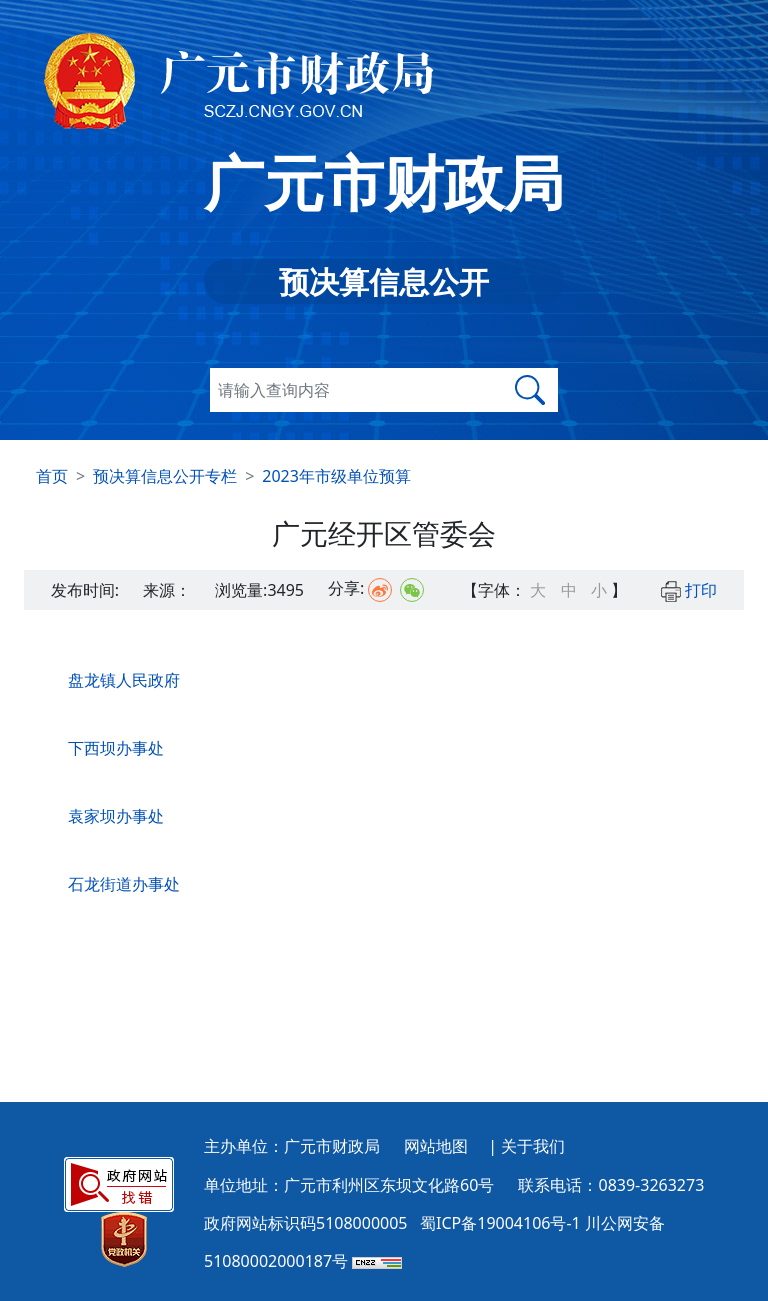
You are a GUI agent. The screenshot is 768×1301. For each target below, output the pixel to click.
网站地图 (436, 1146)
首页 (52, 476)
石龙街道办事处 (124, 884)
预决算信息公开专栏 (165, 476)
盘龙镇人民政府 (124, 680)
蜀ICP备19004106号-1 (500, 1223)
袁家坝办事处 (116, 816)
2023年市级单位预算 (336, 476)
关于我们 (533, 1146)
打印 (689, 590)
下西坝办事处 (116, 748)
